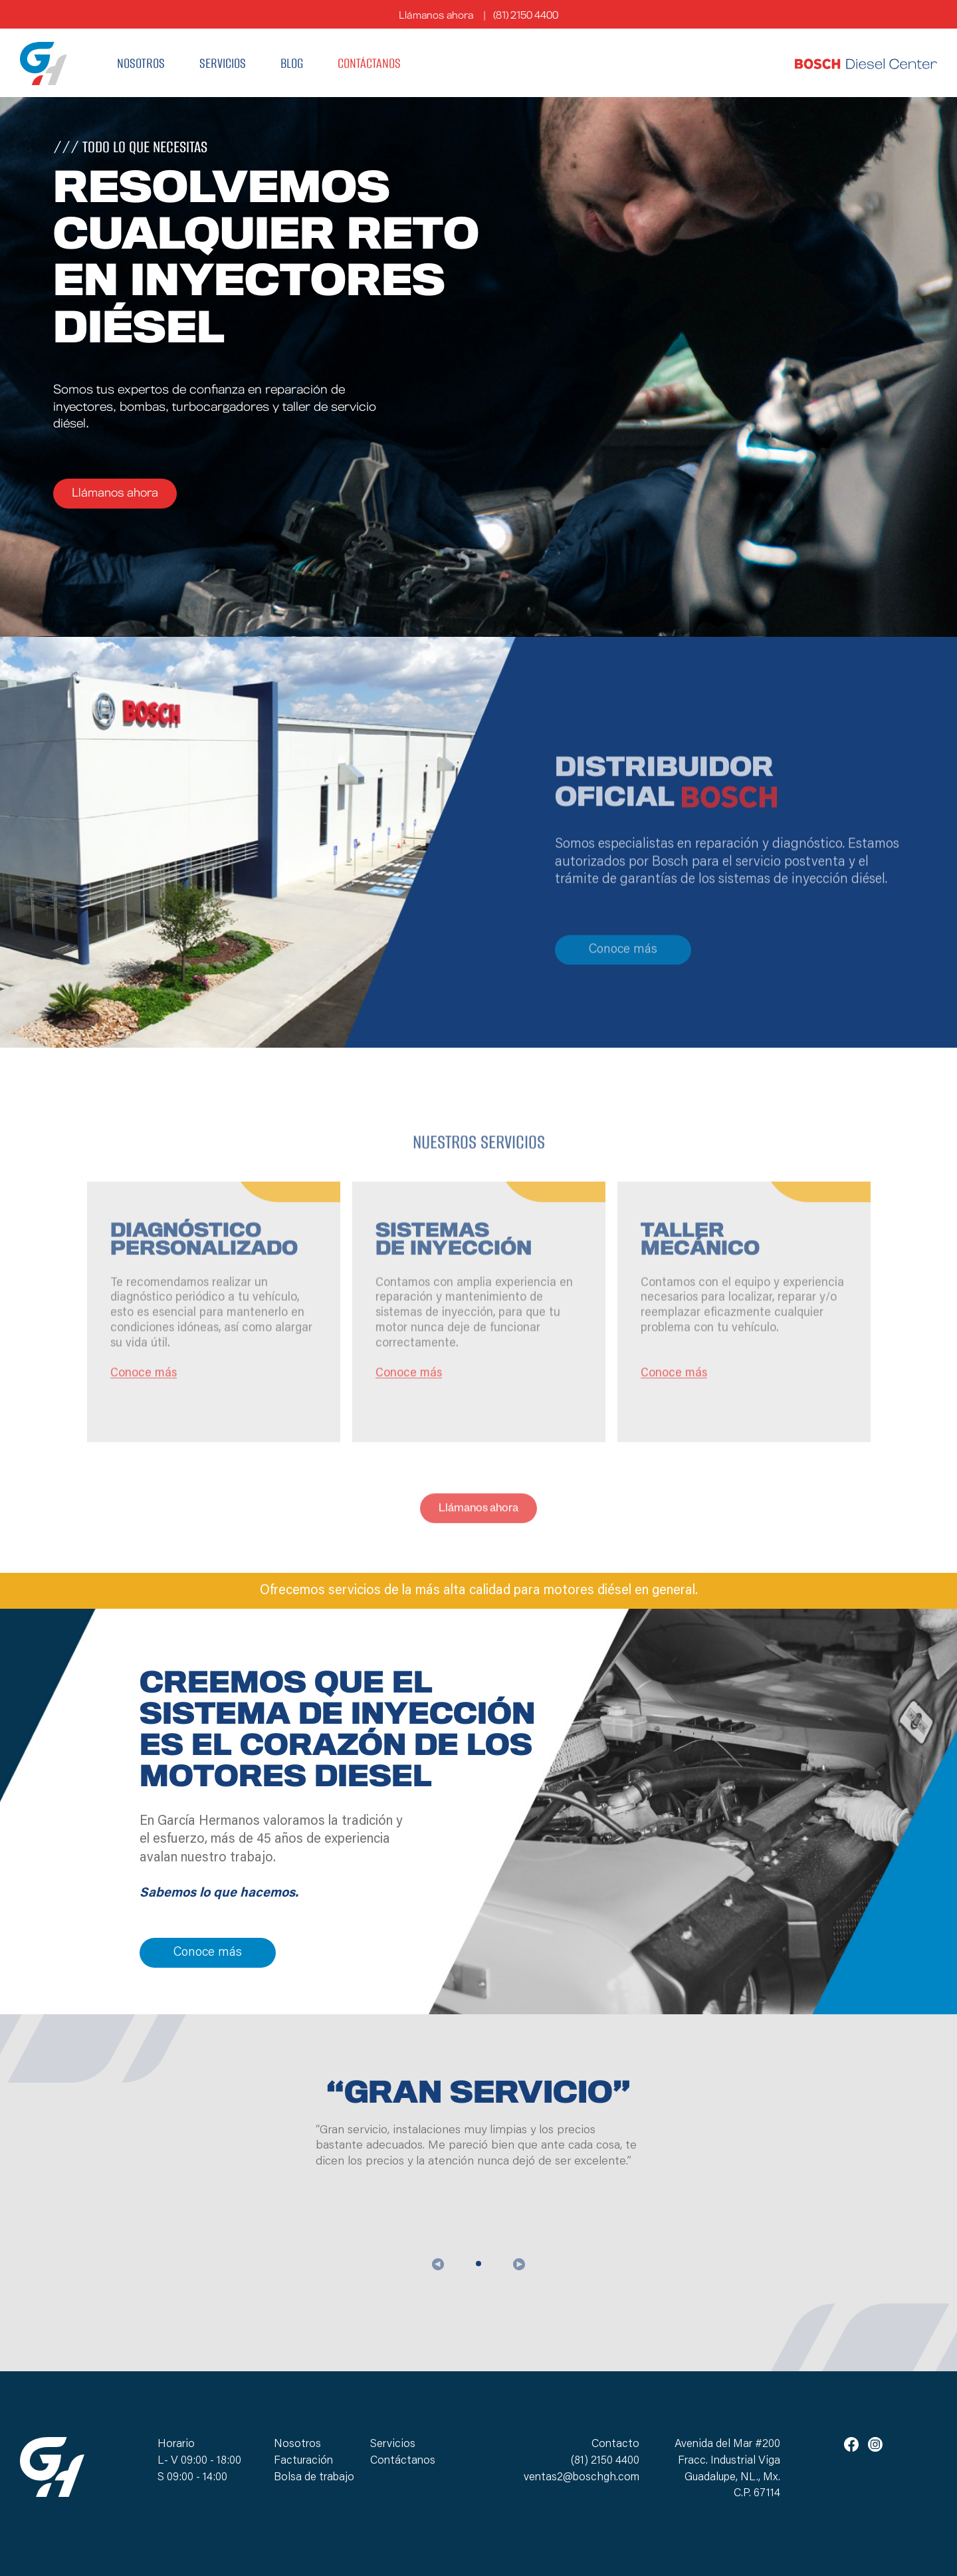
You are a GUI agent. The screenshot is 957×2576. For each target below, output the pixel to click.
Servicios (222, 63)
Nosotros (141, 63)
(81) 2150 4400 (525, 16)
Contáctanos (369, 63)
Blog (291, 63)
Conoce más (623, 997)
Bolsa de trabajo (314, 2478)
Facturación (303, 2461)
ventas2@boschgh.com (581, 2478)
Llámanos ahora (436, 16)
